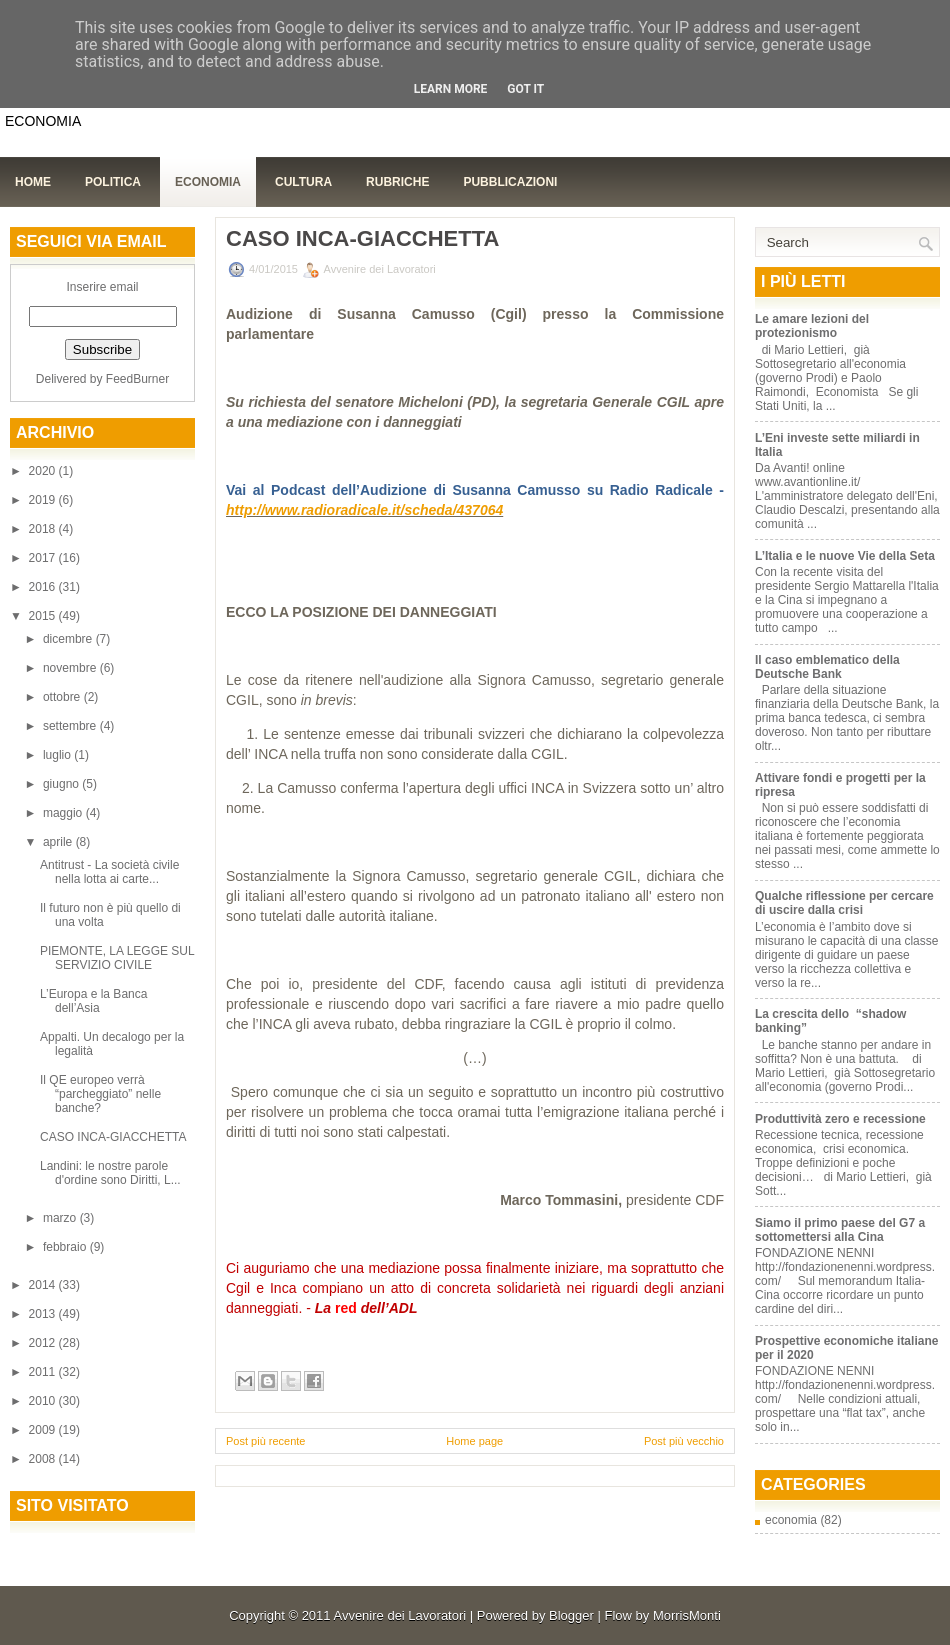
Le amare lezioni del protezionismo (812, 326)
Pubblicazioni (510, 182)
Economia (208, 182)
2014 (44, 1285)
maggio (64, 813)
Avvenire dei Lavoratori (399, 1615)
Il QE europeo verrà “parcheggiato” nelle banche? (100, 1094)
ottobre (63, 697)
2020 (44, 471)
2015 (44, 616)
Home (33, 182)
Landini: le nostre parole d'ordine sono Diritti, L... (110, 1173)
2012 (44, 1343)
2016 (44, 587)
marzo (61, 1218)
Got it (525, 89)
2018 (44, 529)
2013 (44, 1314)
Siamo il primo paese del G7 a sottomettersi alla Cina (840, 1230)
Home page (474, 1441)
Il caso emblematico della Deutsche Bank (827, 667)
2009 (44, 1430)
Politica (113, 182)
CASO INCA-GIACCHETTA (113, 1137)
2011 (44, 1372)
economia (791, 1520)
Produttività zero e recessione (840, 1119)
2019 (44, 500)
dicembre (69, 639)
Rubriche (397, 182)
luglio (58, 755)
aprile (59, 842)
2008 (44, 1459)
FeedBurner (137, 379)
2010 (44, 1401)
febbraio (66, 1247)
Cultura (303, 182)
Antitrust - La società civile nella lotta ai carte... (109, 872)
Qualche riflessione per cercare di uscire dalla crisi (844, 903)
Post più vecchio (684, 1441)
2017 (44, 558)
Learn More (451, 89)
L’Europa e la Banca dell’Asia (93, 1001)
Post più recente (266, 1441)
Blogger (571, 1615)
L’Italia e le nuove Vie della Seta (845, 556)
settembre (71, 726)
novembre (71, 668)
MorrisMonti (687, 1615)
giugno (62, 784)
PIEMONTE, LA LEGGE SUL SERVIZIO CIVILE (117, 958)
